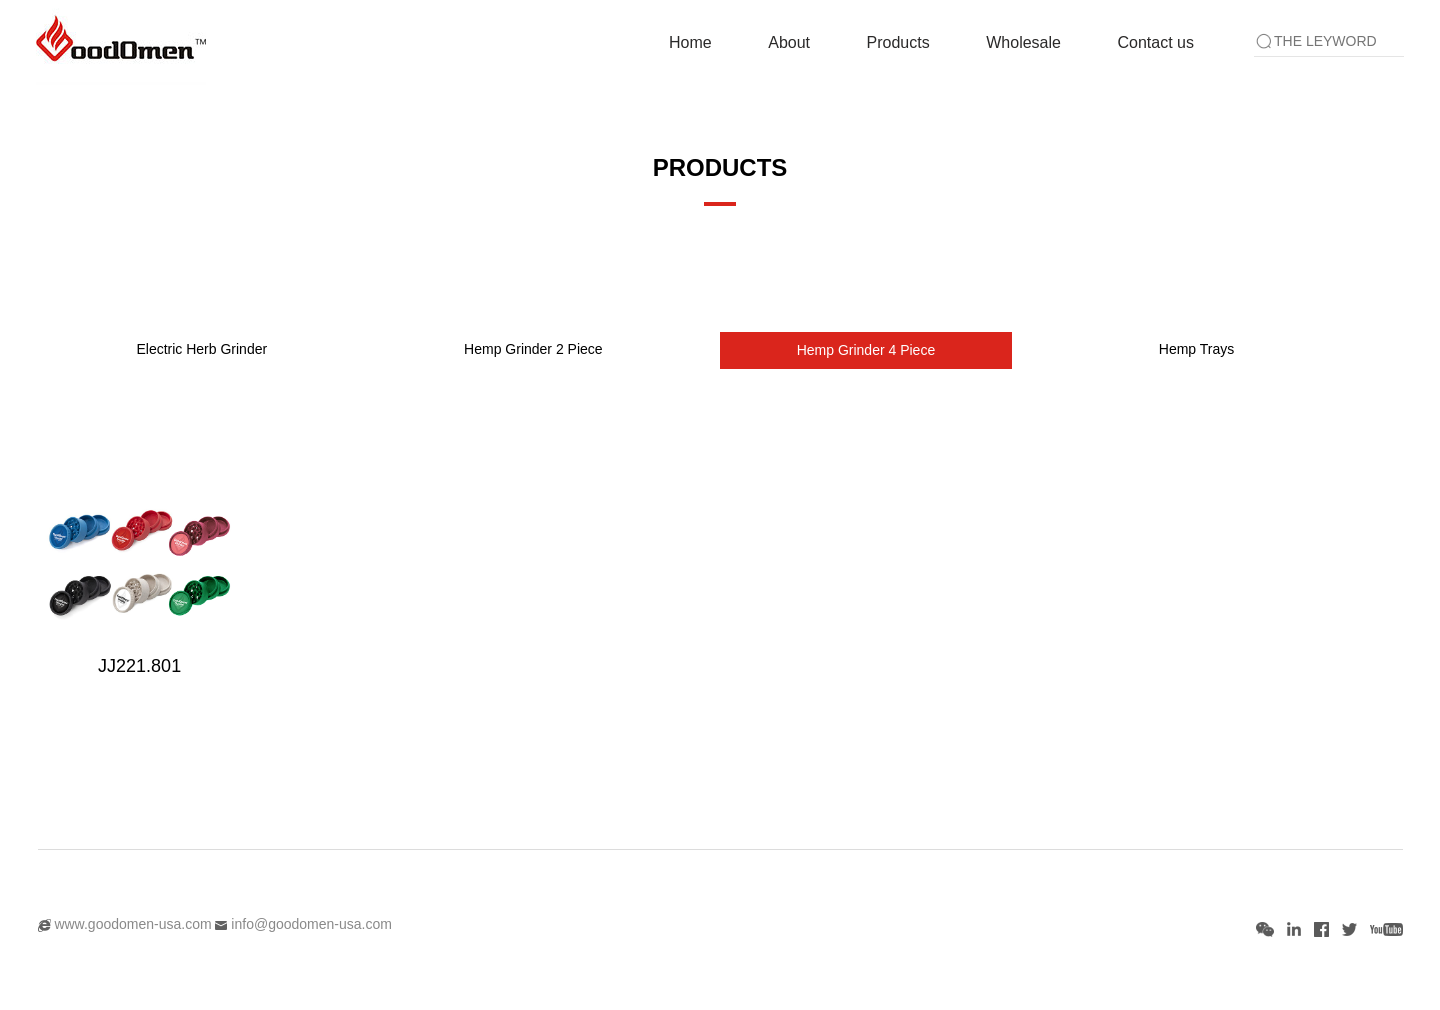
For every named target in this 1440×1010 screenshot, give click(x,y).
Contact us (1155, 42)
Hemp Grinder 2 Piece (533, 349)
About (789, 42)
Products (898, 42)
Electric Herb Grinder (201, 349)
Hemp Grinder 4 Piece (866, 350)
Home (690, 42)
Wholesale (1023, 42)
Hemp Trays (1196, 349)
